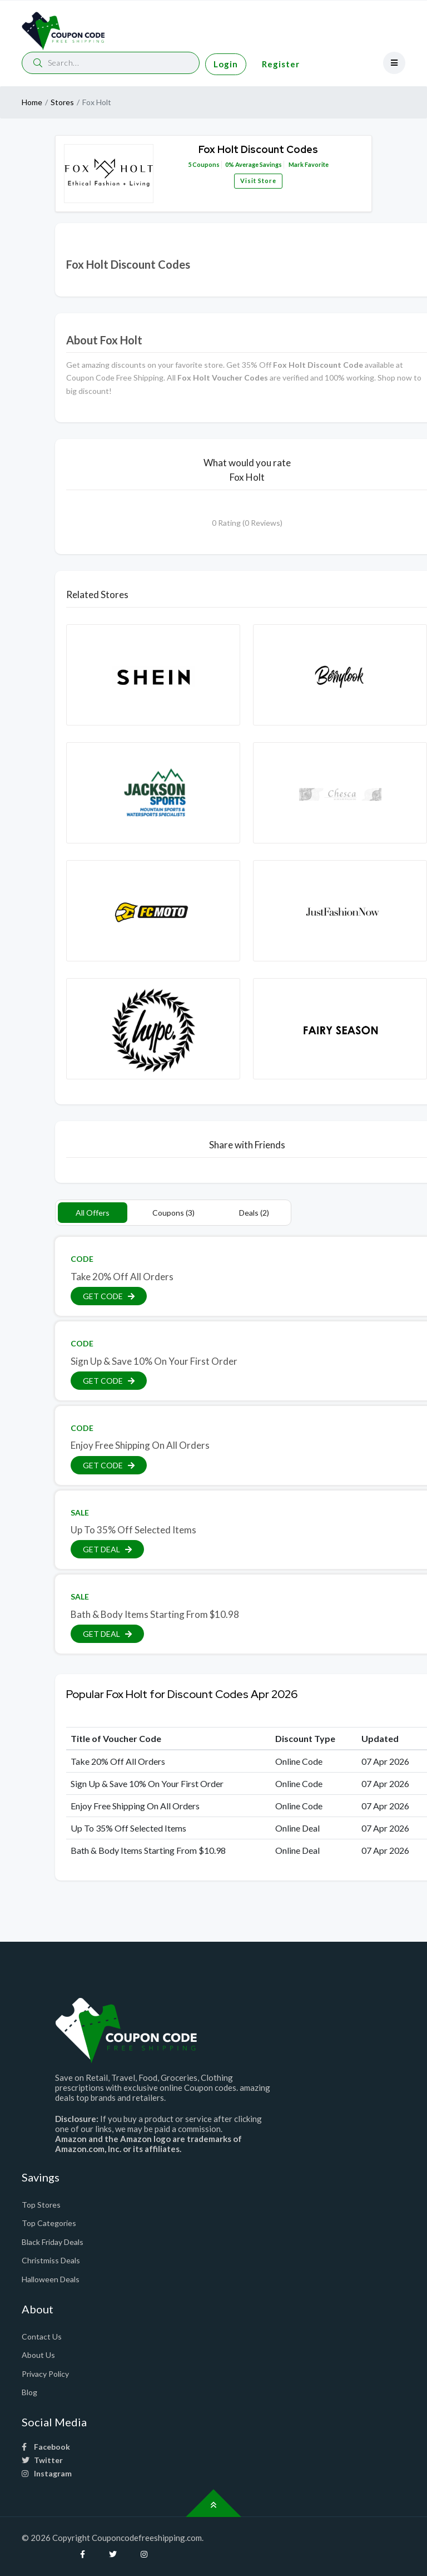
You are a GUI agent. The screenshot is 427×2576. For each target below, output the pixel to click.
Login (226, 64)
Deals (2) (254, 1212)
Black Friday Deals (52, 2242)
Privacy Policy (45, 2373)
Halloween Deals (51, 2279)
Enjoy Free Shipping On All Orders (140, 1445)
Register (281, 64)
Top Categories (49, 2223)
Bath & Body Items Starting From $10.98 (155, 1614)
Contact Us (42, 2336)
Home (32, 102)
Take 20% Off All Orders (122, 1276)
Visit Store (258, 180)
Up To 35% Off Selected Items (133, 1530)
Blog (29, 2392)
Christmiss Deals (51, 2260)
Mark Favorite (308, 164)
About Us (38, 2355)
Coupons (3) (173, 1212)
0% (229, 164)
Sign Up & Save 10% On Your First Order (154, 1361)
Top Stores (41, 2204)
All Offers (93, 1212)
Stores (62, 102)
